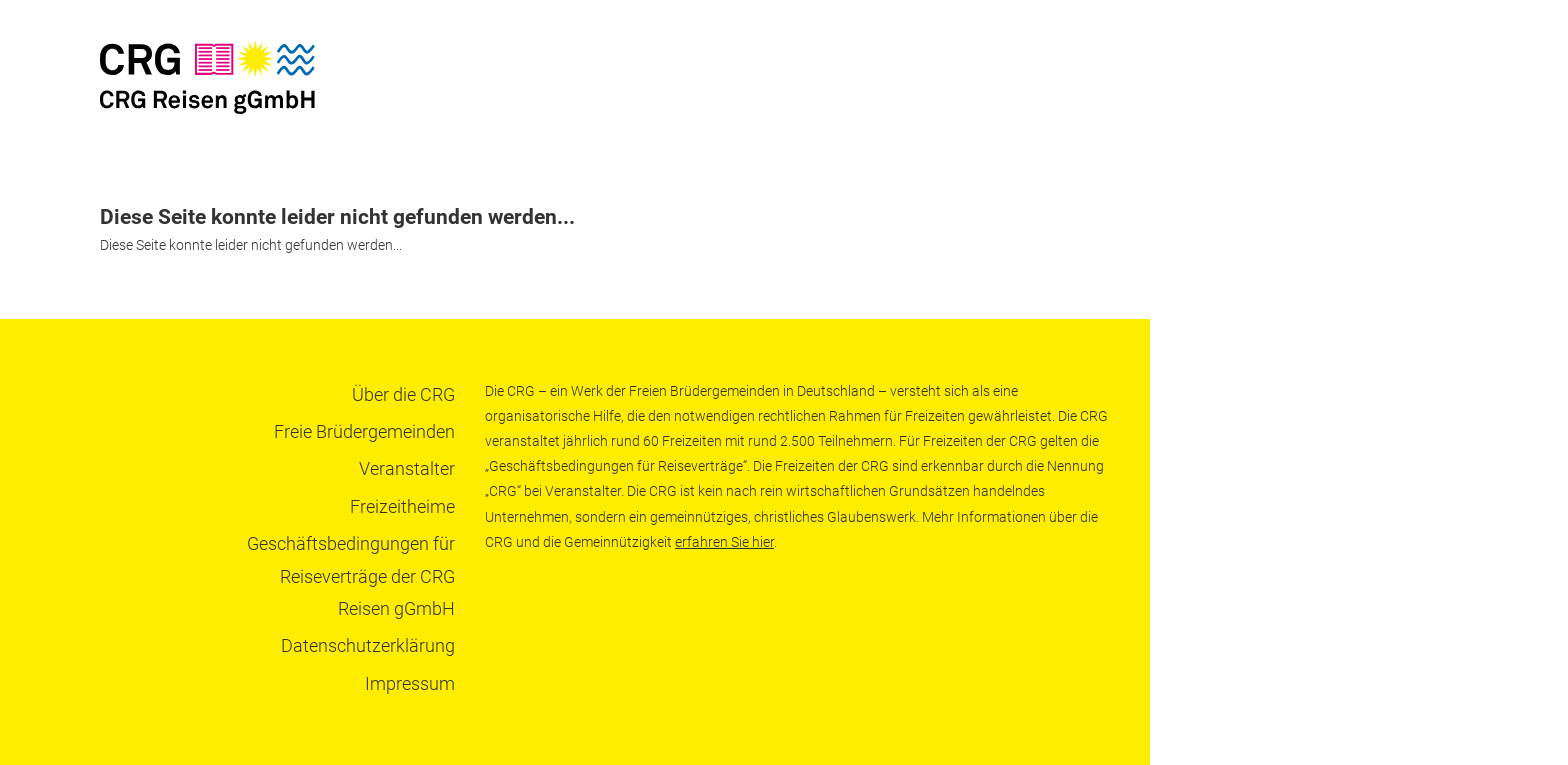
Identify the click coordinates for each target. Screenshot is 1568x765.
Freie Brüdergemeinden (364, 431)
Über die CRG (403, 394)
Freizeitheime (402, 506)
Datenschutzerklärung (368, 645)
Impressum (410, 683)
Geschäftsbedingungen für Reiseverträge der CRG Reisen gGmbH (351, 576)
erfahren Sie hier (724, 542)
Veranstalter (407, 468)
